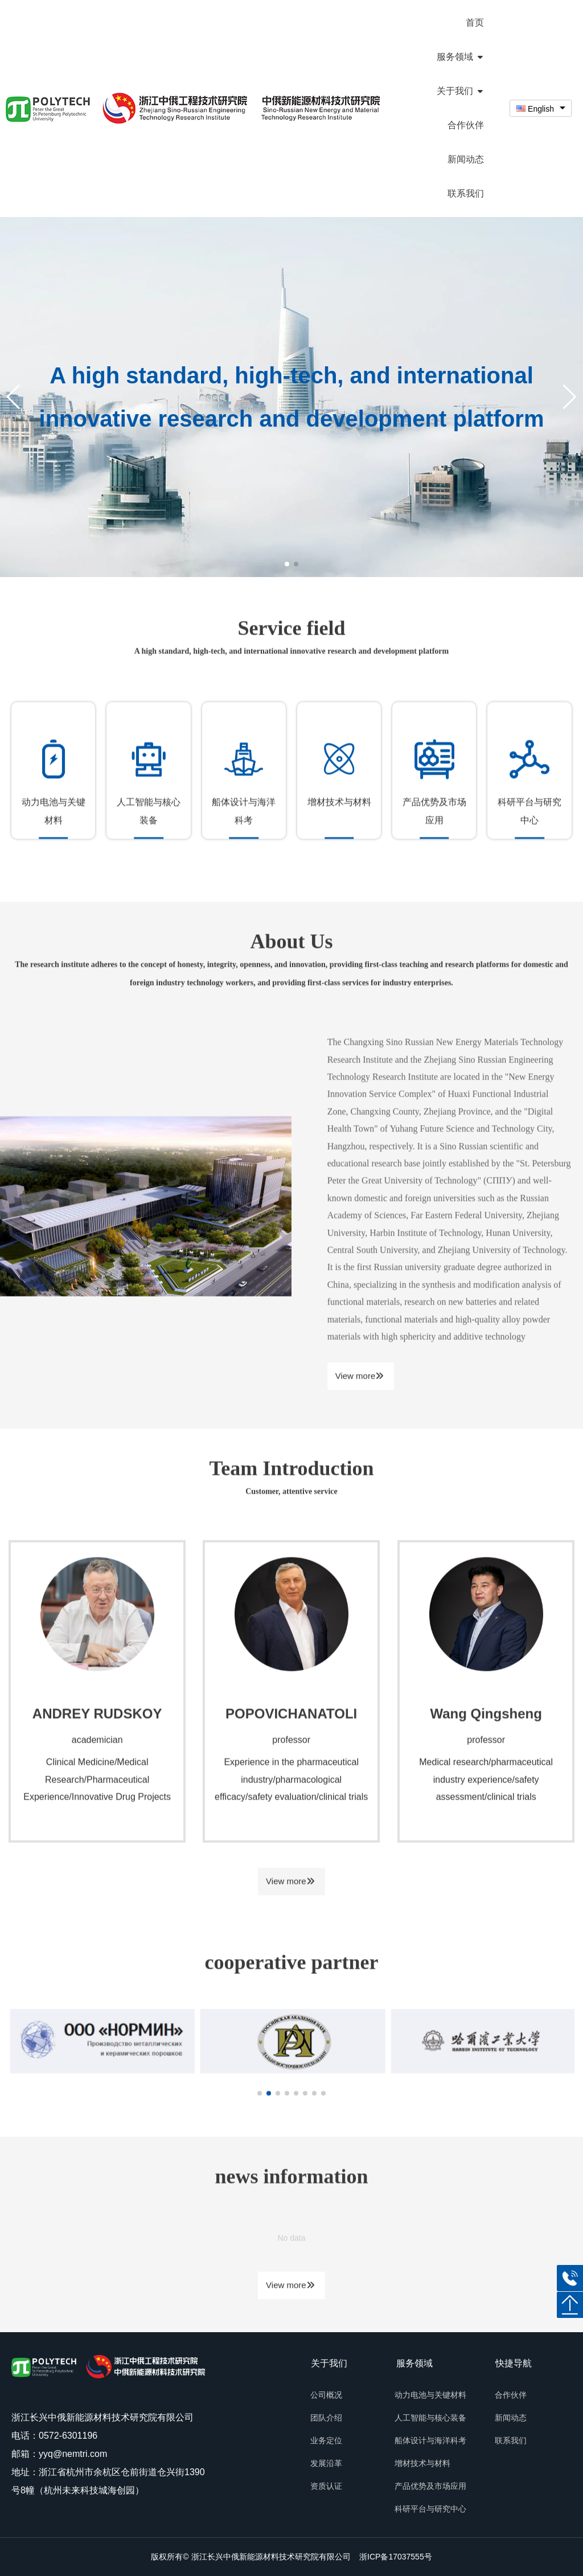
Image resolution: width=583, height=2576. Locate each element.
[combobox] (541, 108)
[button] (569, 397)
